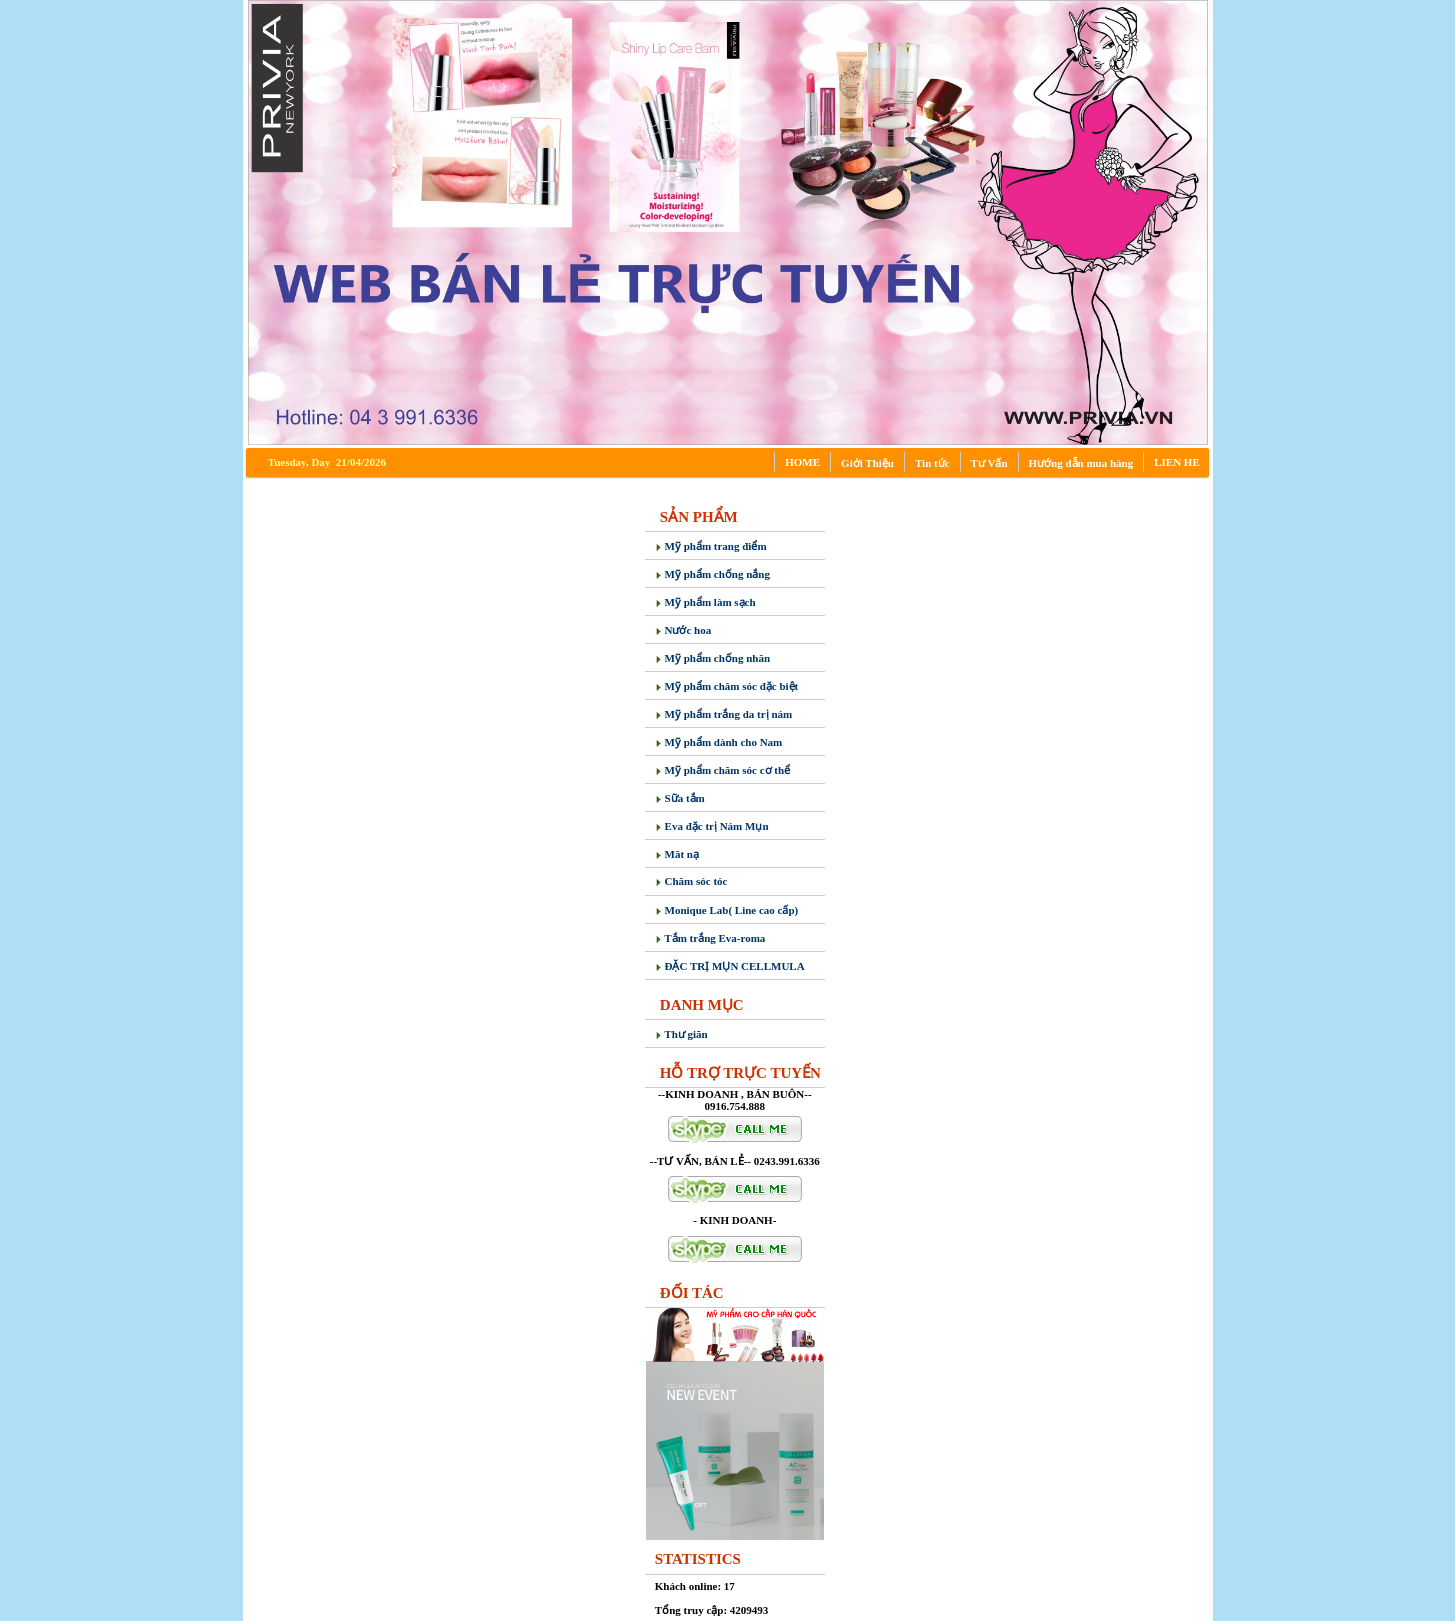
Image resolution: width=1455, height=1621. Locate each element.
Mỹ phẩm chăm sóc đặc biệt (726, 686)
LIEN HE (1177, 462)
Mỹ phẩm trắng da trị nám (723, 714)
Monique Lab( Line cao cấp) (726, 910)
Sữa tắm (680, 798)
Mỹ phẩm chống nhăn (712, 658)
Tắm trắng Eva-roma (710, 938)
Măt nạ (677, 854)
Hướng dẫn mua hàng (1081, 463)
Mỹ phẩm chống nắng (712, 574)
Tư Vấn (989, 463)
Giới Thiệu (867, 463)
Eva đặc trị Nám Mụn (712, 826)
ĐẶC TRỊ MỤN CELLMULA (730, 966)
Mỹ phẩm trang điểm (711, 546)
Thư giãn (681, 1034)
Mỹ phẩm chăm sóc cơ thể (722, 770)
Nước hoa (683, 630)
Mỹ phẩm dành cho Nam (719, 742)
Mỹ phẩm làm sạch (705, 602)
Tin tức (932, 463)
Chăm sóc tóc (691, 881)
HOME (802, 462)
